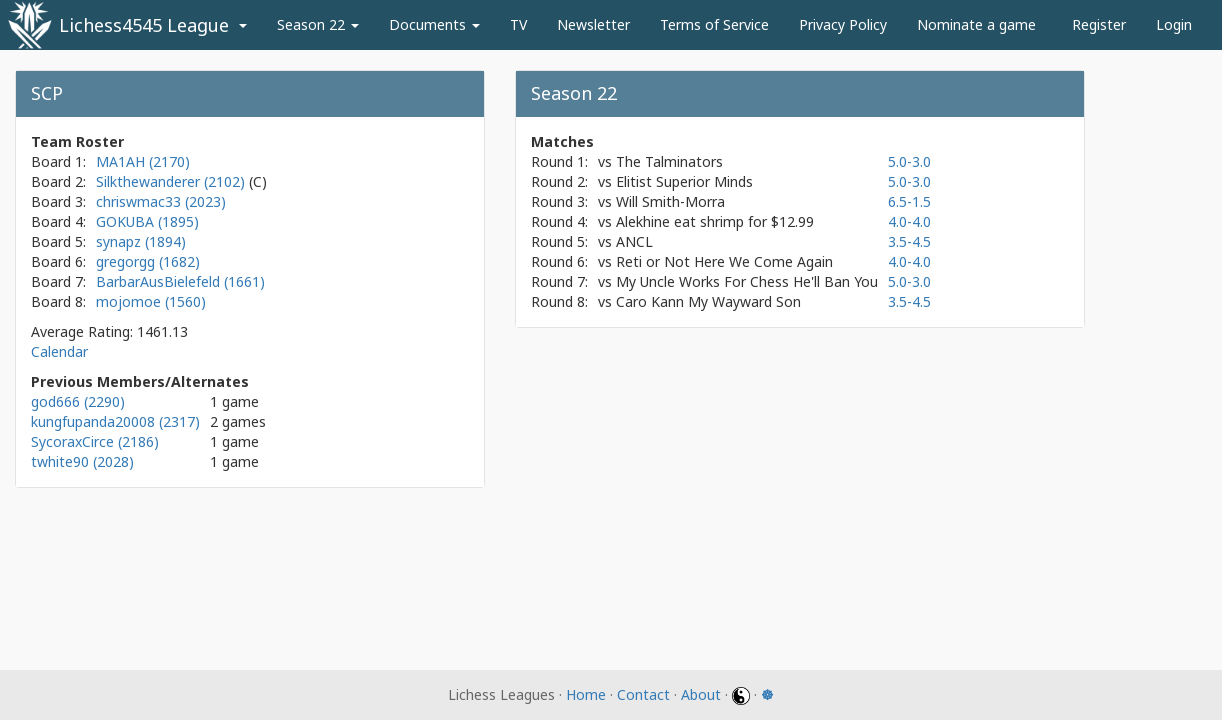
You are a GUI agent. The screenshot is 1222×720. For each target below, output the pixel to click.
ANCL (634, 241)
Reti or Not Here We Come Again (724, 261)
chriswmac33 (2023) (161, 201)
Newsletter (593, 24)
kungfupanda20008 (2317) (115, 421)
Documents (434, 24)
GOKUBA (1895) (147, 221)
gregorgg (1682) (148, 261)
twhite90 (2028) (82, 461)
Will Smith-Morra (670, 201)
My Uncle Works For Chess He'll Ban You (747, 281)
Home (586, 694)
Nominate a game (976, 24)
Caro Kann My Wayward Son (708, 301)
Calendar (59, 351)
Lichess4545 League (144, 25)
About (701, 694)
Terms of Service (714, 24)
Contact (643, 694)
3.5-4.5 (909, 241)
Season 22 (318, 24)
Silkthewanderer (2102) (172, 181)
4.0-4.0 (909, 221)
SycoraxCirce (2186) (95, 441)
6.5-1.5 (909, 201)
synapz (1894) (141, 241)
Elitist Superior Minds (684, 181)
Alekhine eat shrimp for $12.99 (715, 221)
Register (1099, 24)
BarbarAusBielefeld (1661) (180, 281)
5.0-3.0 (909, 161)
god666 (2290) (78, 401)
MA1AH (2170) (143, 161)
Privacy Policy (843, 24)
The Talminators (669, 161)
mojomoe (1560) (151, 301)
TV (518, 24)
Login (1174, 24)
